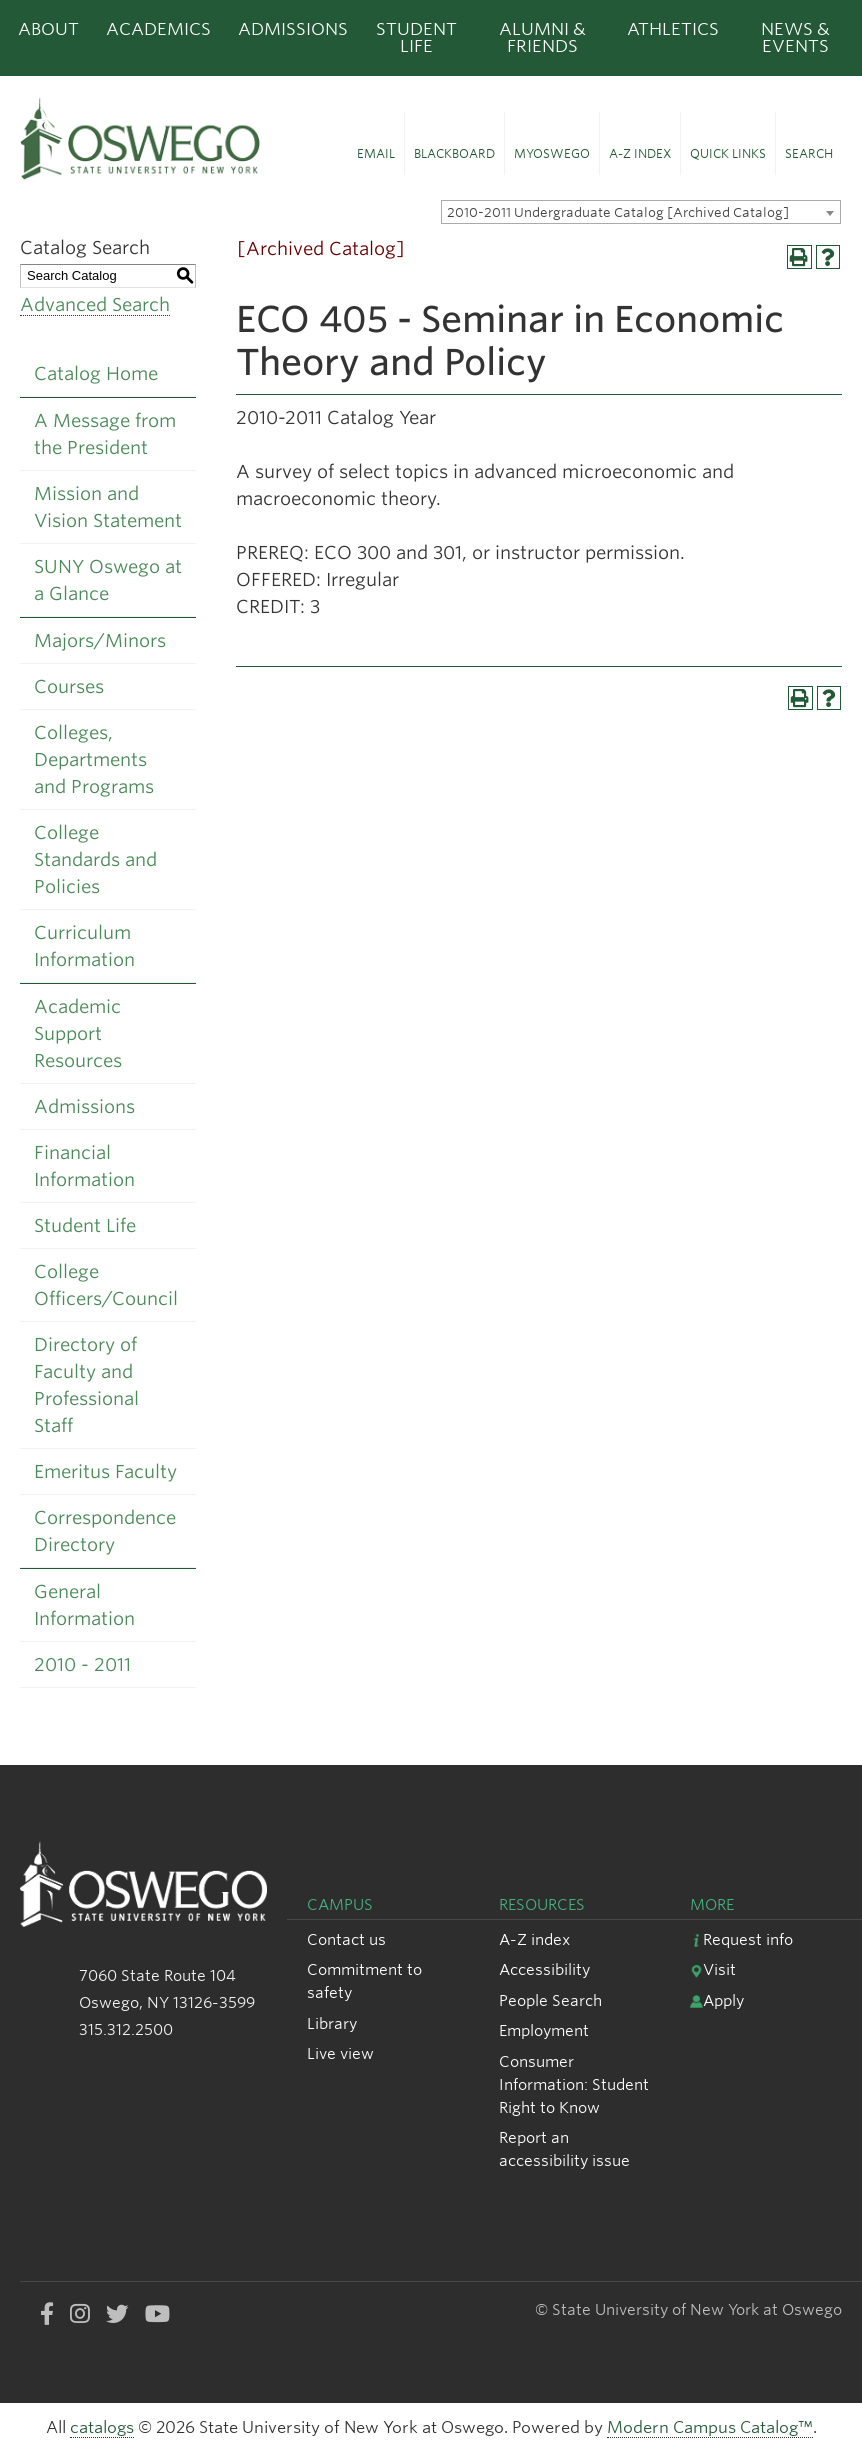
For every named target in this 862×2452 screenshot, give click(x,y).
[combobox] (641, 212)
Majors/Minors (100, 640)
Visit (713, 1969)
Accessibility (544, 1969)
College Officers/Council (106, 1285)
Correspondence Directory (105, 1531)
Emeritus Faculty (105, 1471)
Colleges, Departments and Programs (94, 759)
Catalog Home (96, 373)
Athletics (673, 29)
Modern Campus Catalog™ (710, 2427)
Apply (717, 2000)
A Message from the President (105, 434)
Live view (340, 2053)
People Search (550, 2000)
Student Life (416, 37)
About (48, 29)
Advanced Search (95, 304)
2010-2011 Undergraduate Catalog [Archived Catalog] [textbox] (618, 212)
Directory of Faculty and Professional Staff (86, 1385)
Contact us (346, 1939)
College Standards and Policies (95, 859)
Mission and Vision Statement (108, 507)
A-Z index (534, 1939)
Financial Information (84, 1166)
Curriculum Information (84, 946)
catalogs (102, 2427)
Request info (741, 1939)
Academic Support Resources (78, 1033)
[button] (376, 144)
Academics (158, 29)
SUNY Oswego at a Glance (108, 580)
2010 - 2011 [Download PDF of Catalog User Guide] (82, 1664)
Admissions (293, 29)
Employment (544, 2030)
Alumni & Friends (542, 37)
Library (332, 2023)
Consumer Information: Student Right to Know (574, 2084)
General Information (84, 1605)
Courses (69, 686)
